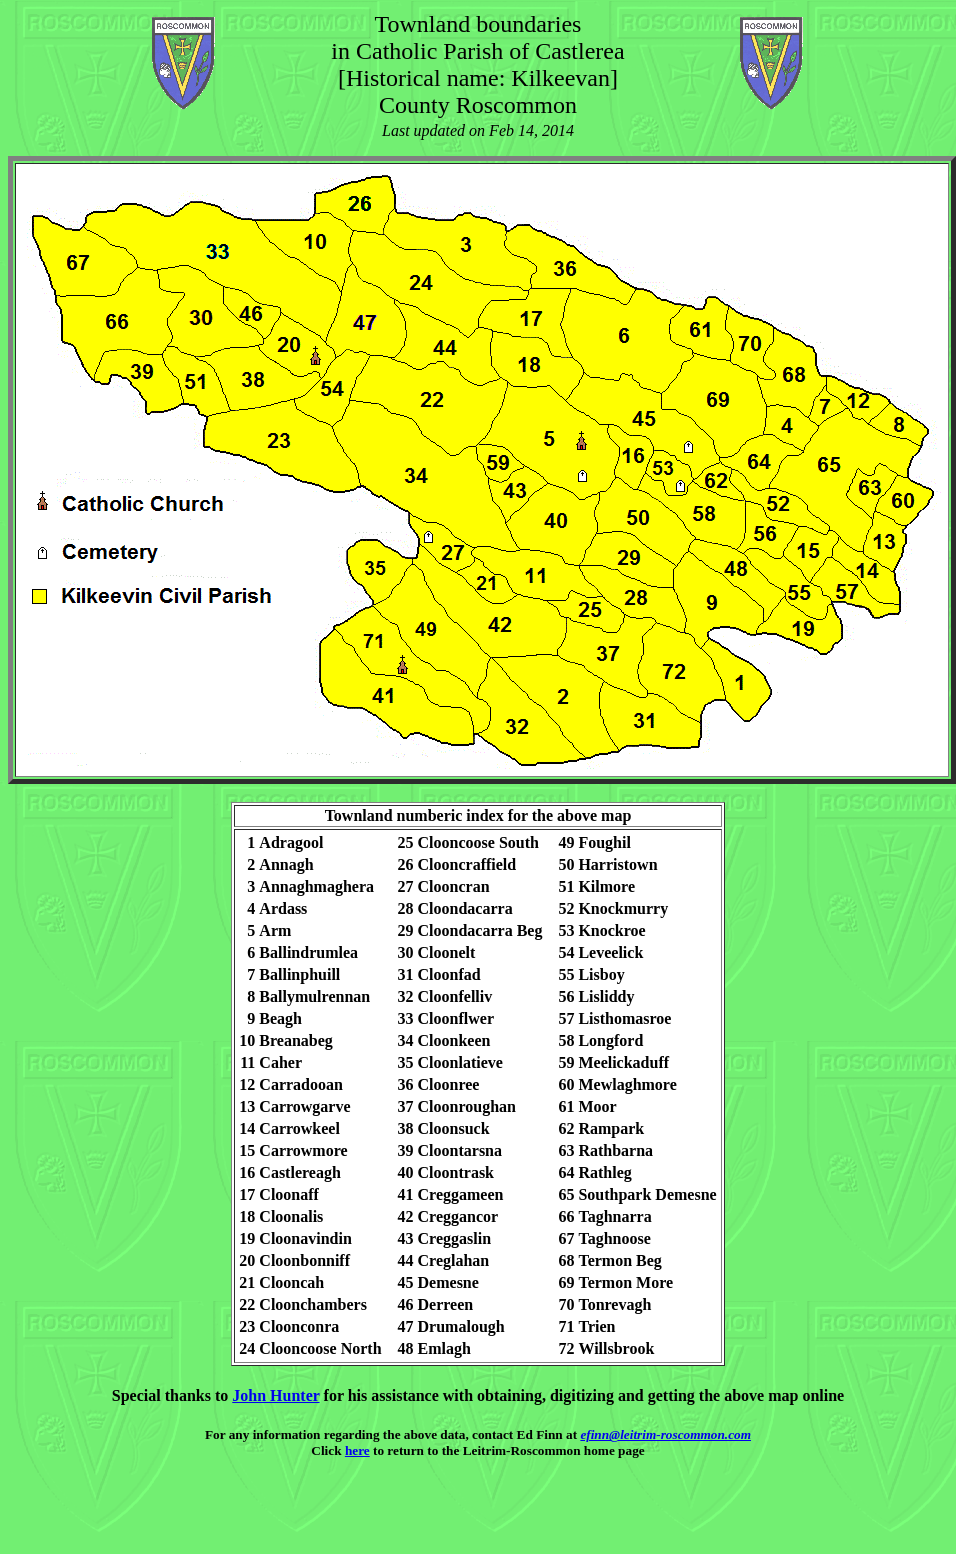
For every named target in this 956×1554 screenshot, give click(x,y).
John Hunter (275, 1395)
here (357, 1450)
